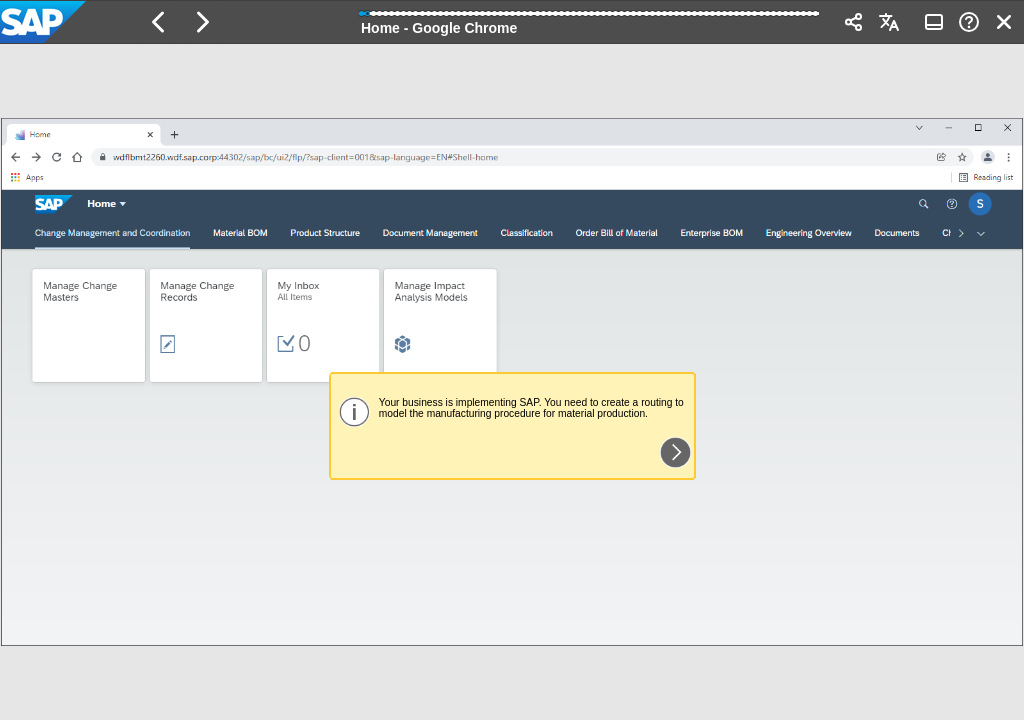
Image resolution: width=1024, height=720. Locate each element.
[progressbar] (590, 20)
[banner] (512, 22)
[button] (159, 22)
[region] (512, 382)
